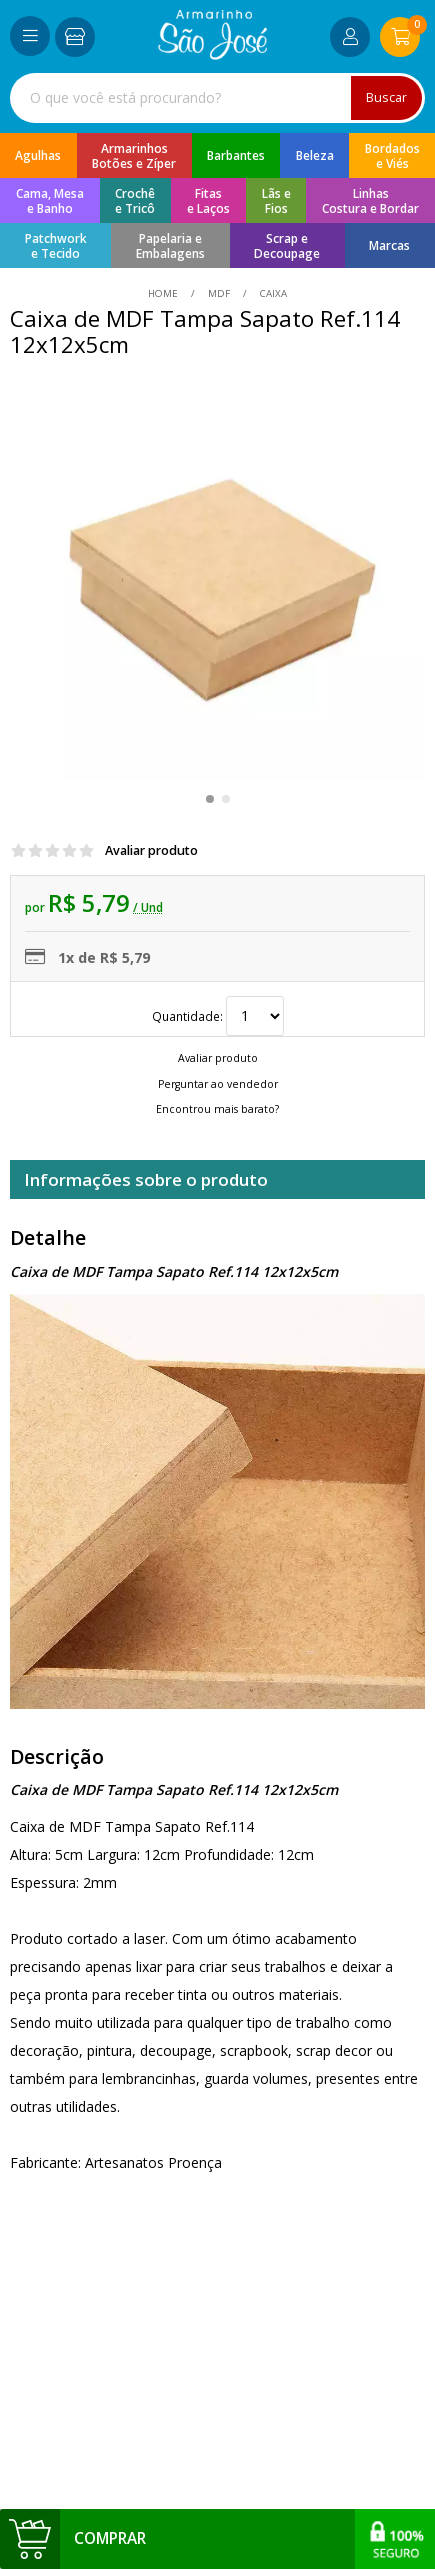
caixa (272, 293)
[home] (212, 54)
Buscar (386, 97)
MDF (219, 293)
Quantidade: (218, 1016)
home (164, 293)
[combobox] (217, 98)
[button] (210, 799)
